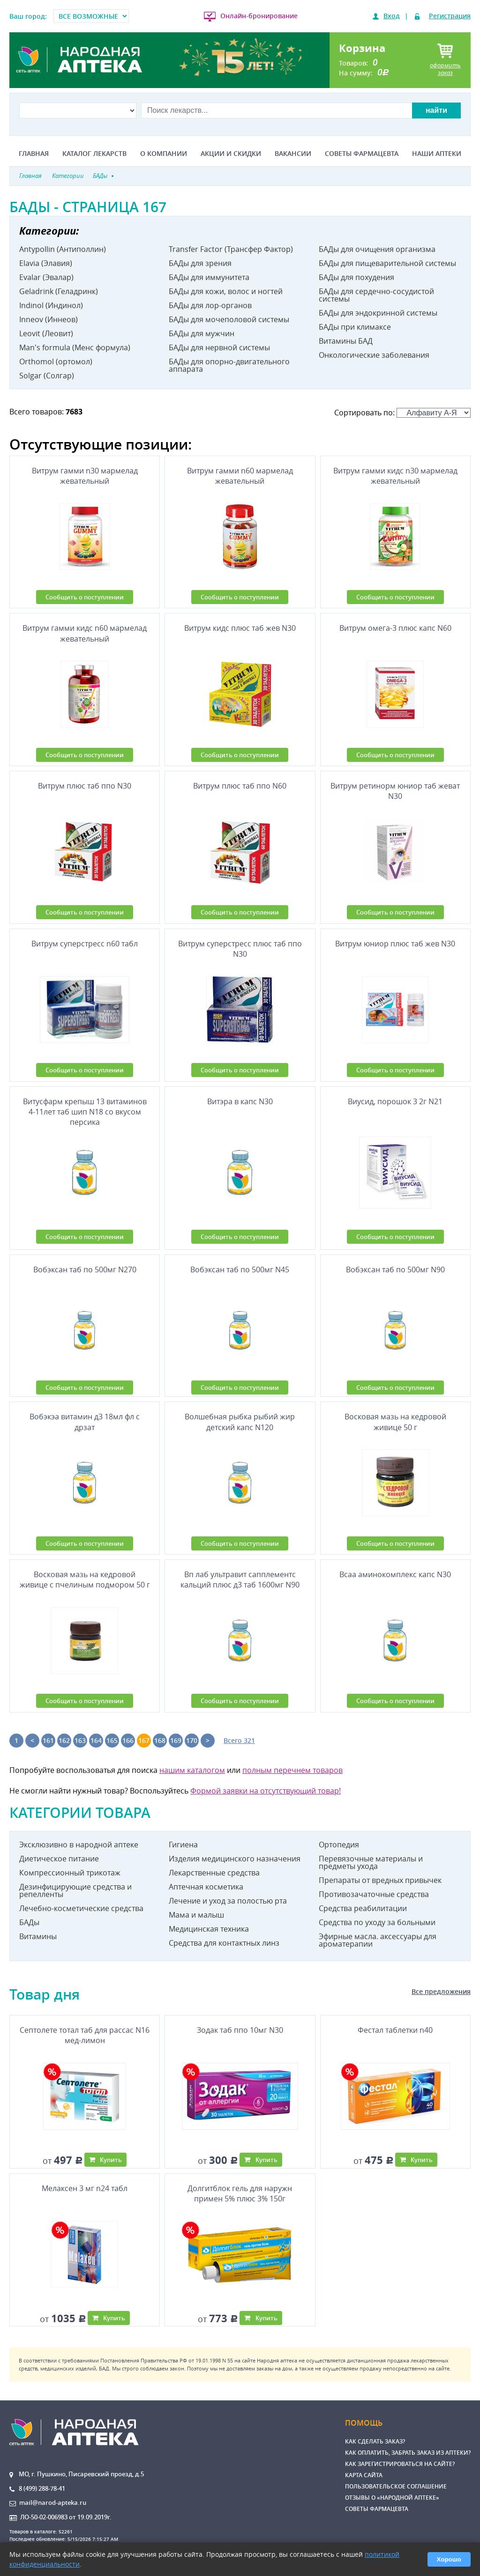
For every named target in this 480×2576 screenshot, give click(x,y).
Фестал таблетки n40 (395, 2030)
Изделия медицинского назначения (234, 1858)
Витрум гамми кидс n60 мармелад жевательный (84, 633)
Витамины (38, 1936)
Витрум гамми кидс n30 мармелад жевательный (395, 475)
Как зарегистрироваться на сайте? (400, 2464)
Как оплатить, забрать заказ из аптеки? (408, 2453)
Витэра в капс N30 (240, 1101)
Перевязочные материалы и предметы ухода (371, 1862)
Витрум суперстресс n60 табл (84, 943)
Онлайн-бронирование (259, 15)
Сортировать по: (402, 412)
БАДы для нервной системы (219, 347)
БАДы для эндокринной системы (378, 313)
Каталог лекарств (94, 153)
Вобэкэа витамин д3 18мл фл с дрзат (85, 1421)
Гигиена (183, 1844)
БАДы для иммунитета (209, 277)
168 (159, 1740)
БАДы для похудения (356, 277)
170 (191, 1740)
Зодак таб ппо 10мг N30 (240, 2030)
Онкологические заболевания (374, 355)
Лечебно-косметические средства (81, 1908)
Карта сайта (363, 2475)
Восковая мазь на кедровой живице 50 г (395, 1421)
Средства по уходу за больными (377, 1922)
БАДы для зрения (200, 263)
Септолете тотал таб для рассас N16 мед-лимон (85, 2035)
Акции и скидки (231, 153)
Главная (34, 153)
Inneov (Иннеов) (48, 319)
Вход (391, 15)
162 (64, 1740)
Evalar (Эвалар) (46, 277)
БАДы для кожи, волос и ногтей (226, 291)
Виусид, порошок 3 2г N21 (395, 1101)
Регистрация (450, 15)
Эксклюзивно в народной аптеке (78, 1844)
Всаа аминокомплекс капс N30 (395, 1574)
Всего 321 (239, 1740)
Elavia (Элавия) (45, 263)
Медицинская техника (209, 1929)
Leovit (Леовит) (46, 333)
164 (96, 1740)
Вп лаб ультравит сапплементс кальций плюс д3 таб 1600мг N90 (240, 1579)
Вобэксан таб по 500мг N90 (395, 1269)
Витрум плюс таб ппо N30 (84, 786)
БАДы (29, 1922)
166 (128, 1740)
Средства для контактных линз (224, 1943)
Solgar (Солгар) (46, 375)
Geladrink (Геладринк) (58, 291)
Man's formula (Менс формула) (74, 347)
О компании (163, 153)
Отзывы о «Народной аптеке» (392, 2498)
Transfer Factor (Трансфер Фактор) (231, 249)
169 (175, 1740)
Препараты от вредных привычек (380, 1880)
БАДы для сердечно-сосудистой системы (376, 295)
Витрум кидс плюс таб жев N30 (240, 628)
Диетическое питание (59, 1858)
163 (80, 1740)
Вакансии (293, 153)
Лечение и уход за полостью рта (228, 1900)
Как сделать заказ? (375, 2441)
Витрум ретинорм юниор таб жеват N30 (395, 791)
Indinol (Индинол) (51, 305)
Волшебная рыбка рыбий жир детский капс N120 (240, 1421)
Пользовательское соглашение (396, 2486)
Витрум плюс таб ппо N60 (239, 786)
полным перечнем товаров (292, 1770)
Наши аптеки (436, 153)
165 (112, 1740)
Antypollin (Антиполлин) (62, 249)
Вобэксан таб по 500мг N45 (239, 1269)
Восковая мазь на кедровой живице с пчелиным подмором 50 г (85, 1579)
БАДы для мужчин (201, 333)
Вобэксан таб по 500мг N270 (84, 1269)
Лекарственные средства (214, 1872)
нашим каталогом (192, 1770)
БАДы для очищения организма (377, 249)
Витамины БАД (346, 341)
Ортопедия (339, 1844)
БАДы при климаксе (355, 327)
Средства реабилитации (363, 1908)
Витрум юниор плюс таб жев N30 (395, 943)
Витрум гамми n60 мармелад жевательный (240, 475)
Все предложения (441, 1991)
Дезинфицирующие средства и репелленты (75, 1890)
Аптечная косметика (206, 1886)
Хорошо (449, 2559)
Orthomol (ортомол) (55, 361)
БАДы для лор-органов (210, 305)
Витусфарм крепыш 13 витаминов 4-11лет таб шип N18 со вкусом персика (85, 1112)
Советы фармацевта (361, 153)
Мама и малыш (196, 1915)
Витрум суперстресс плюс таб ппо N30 (240, 948)
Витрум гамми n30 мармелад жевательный (85, 475)
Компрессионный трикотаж (69, 1872)
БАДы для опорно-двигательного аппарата (229, 365)
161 (48, 1740)
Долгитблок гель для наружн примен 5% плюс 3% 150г (240, 2193)
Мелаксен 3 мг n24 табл (85, 2188)
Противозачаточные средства (374, 1894)
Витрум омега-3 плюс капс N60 (395, 628)
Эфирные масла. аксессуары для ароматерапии (377, 1940)
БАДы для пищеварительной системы (387, 263)
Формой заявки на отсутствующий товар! (265, 1791)
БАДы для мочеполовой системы (229, 319)
